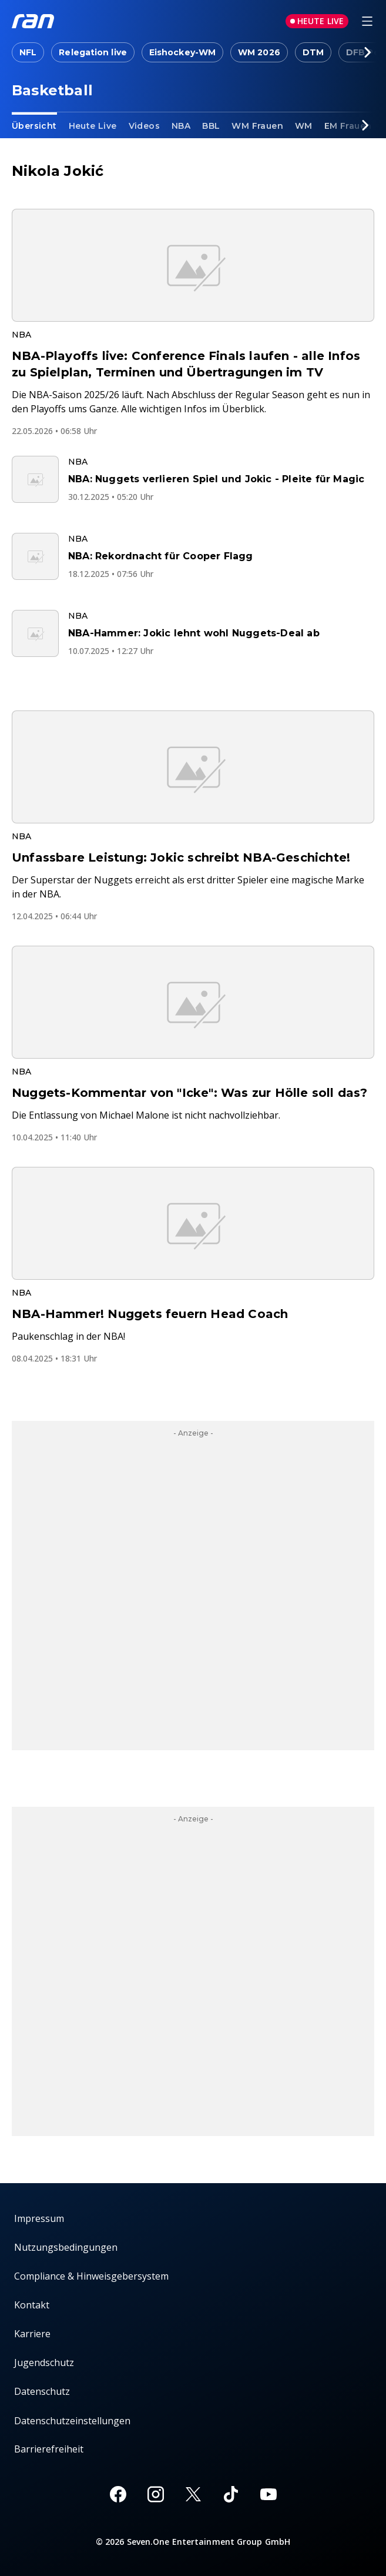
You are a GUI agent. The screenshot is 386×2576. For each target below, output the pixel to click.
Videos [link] (144, 126)
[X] (193, 2494)
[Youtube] (268, 2494)
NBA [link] (181, 126)
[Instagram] (155, 2494)
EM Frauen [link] (348, 126)
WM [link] (304, 126)
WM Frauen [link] (257, 126)
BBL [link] (211, 126)
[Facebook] (118, 2494)
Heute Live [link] (93, 126)
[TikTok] (230, 2494)
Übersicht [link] (34, 126)
